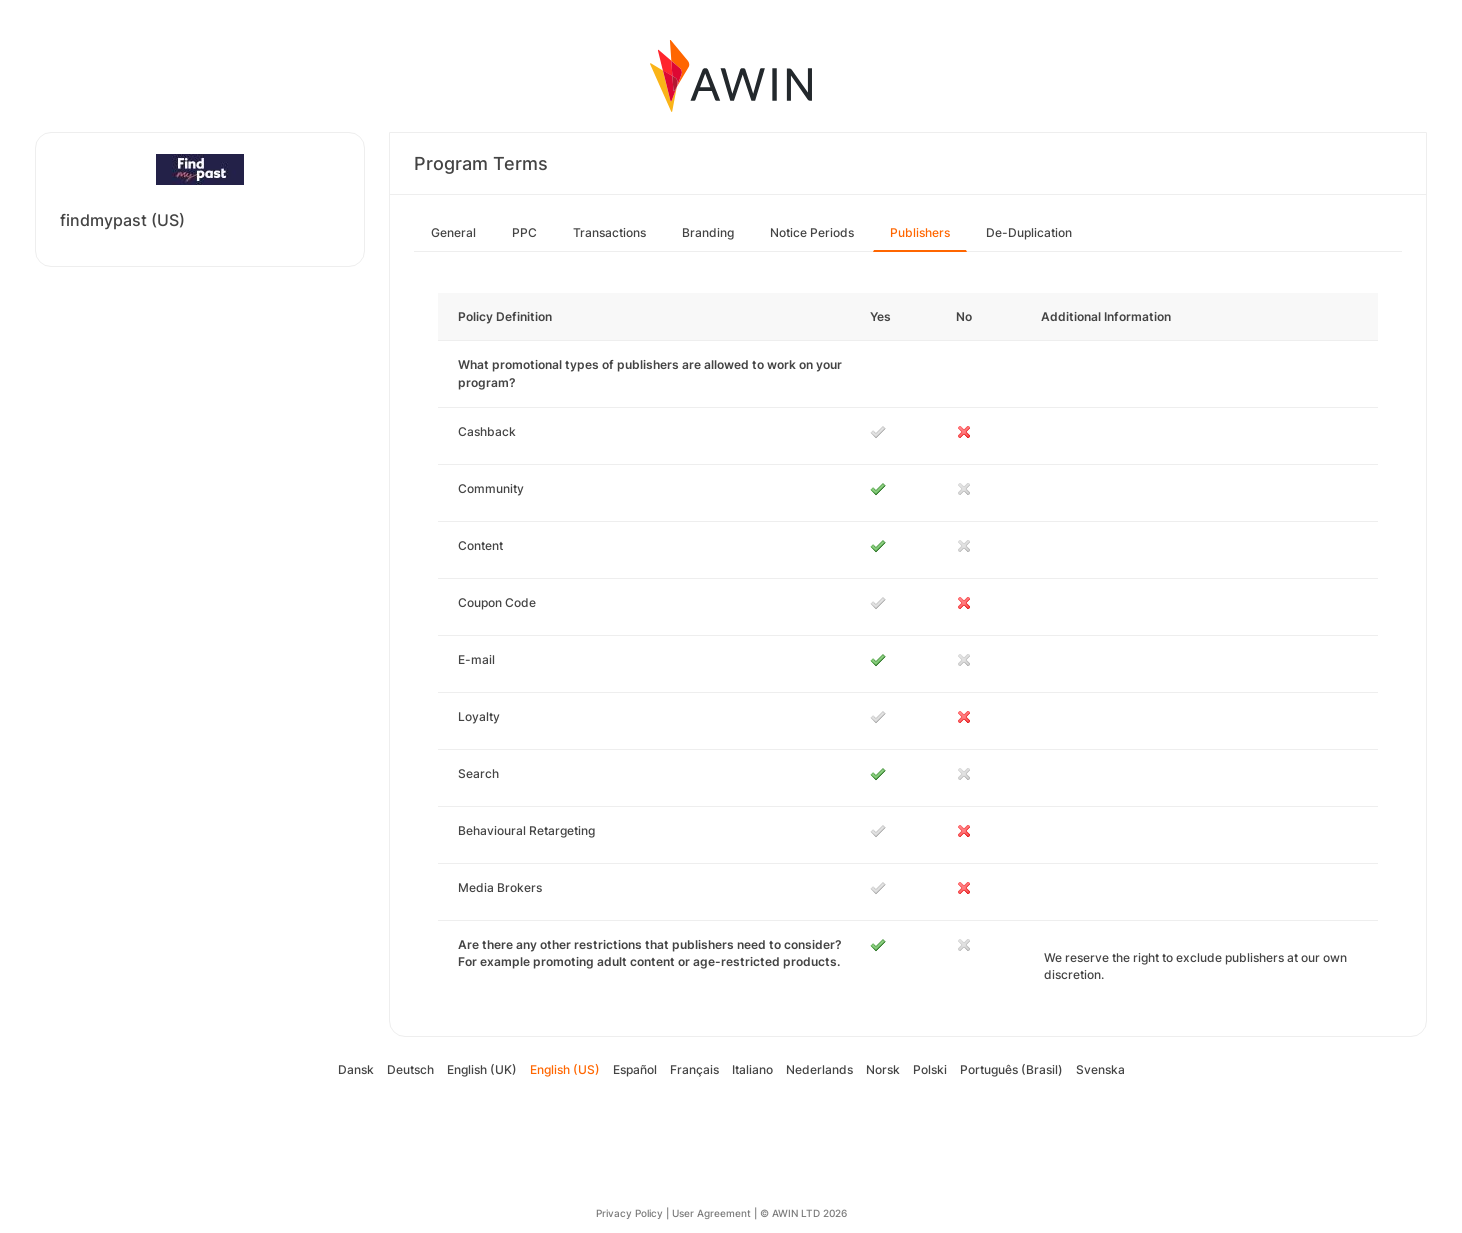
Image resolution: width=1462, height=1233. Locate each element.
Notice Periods (812, 232)
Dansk (356, 1069)
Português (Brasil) (1011, 1069)
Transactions (609, 232)
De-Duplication (1029, 232)
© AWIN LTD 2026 (803, 1213)
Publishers (920, 232)
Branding (708, 232)
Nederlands (819, 1069)
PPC (524, 232)
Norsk (883, 1069)
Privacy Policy (629, 1213)
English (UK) (482, 1069)
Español (635, 1069)
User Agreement (711, 1213)
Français (694, 1069)
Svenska (1100, 1069)
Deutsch (410, 1069)
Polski (930, 1069)
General (453, 232)
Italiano (752, 1069)
